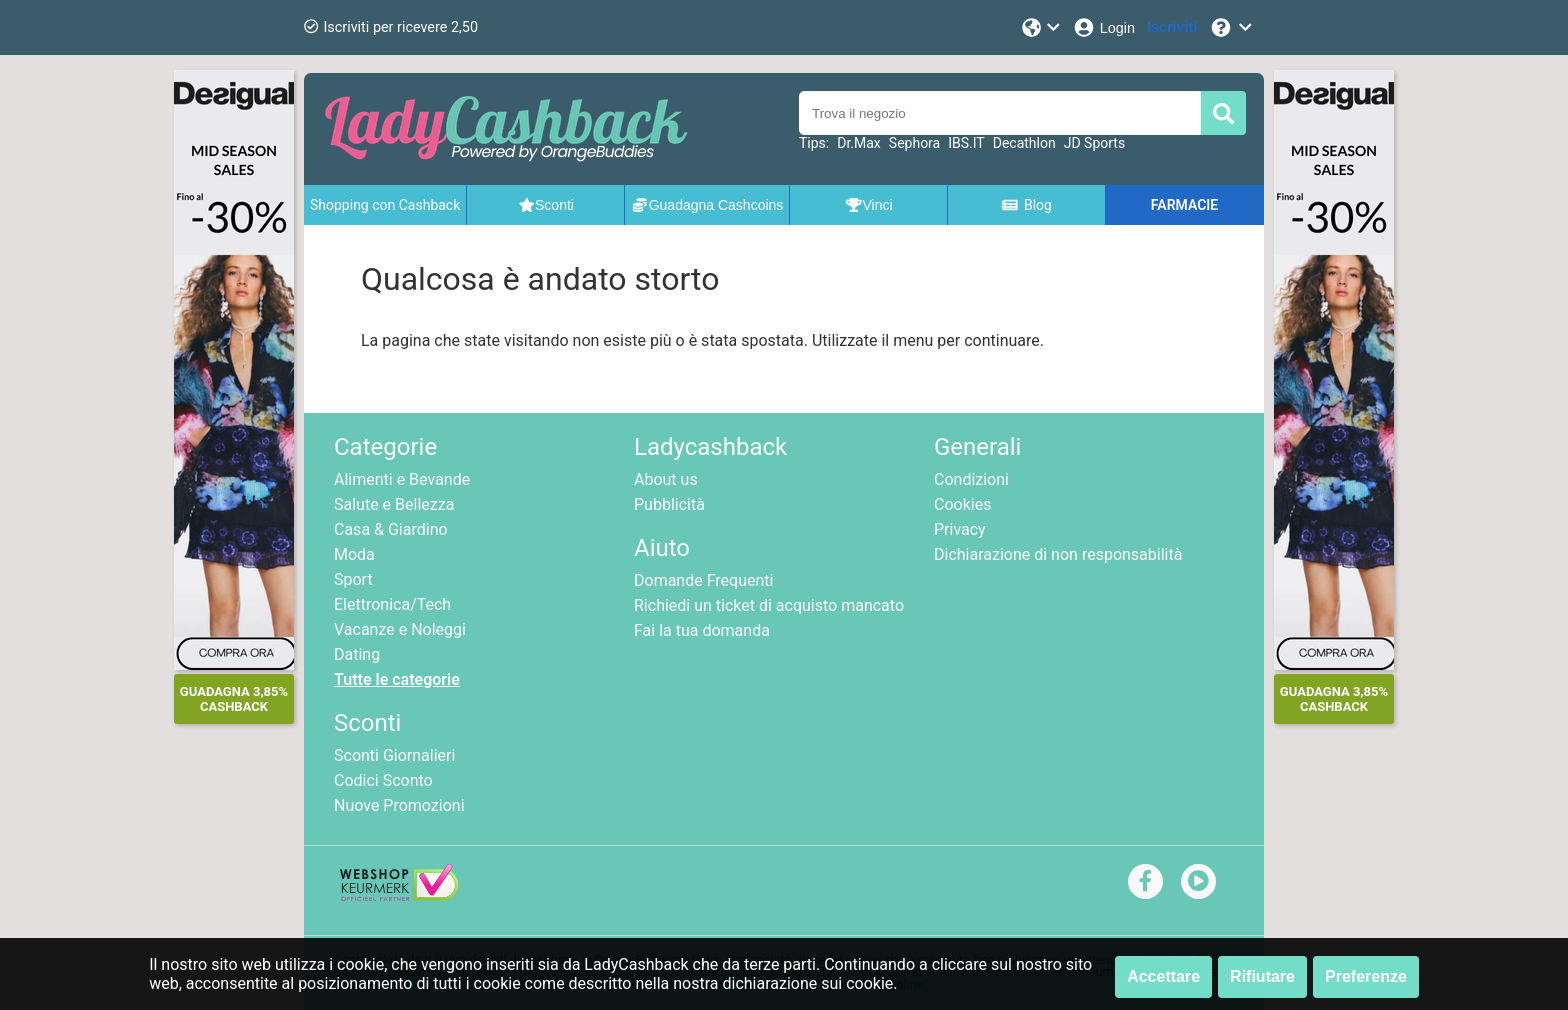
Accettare (1163, 976)
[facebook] (1145, 880)
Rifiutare (1262, 976)
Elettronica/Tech (392, 604)
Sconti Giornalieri (394, 755)
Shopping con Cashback (385, 205)
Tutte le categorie (397, 679)
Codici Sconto (383, 780)
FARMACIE (1184, 205)
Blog (1026, 205)
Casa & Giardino (391, 529)
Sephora (914, 143)
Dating (357, 654)
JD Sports (1094, 143)
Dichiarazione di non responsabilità (1058, 554)
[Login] (1103, 27)
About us (666, 479)
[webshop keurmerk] (399, 895)
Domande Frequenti (703, 580)
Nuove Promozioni (399, 805)
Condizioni (971, 479)
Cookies (962, 504)
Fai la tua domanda (702, 630)
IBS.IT (966, 143)
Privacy (960, 529)
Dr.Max (859, 143)
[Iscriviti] (1172, 27)
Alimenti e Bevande (402, 479)
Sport (353, 579)
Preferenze (1366, 976)
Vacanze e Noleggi (400, 629)
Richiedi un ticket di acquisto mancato (769, 605)
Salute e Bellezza (394, 504)
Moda (354, 554)
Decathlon (1024, 143)
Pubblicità (669, 504)
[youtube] (1198, 880)
